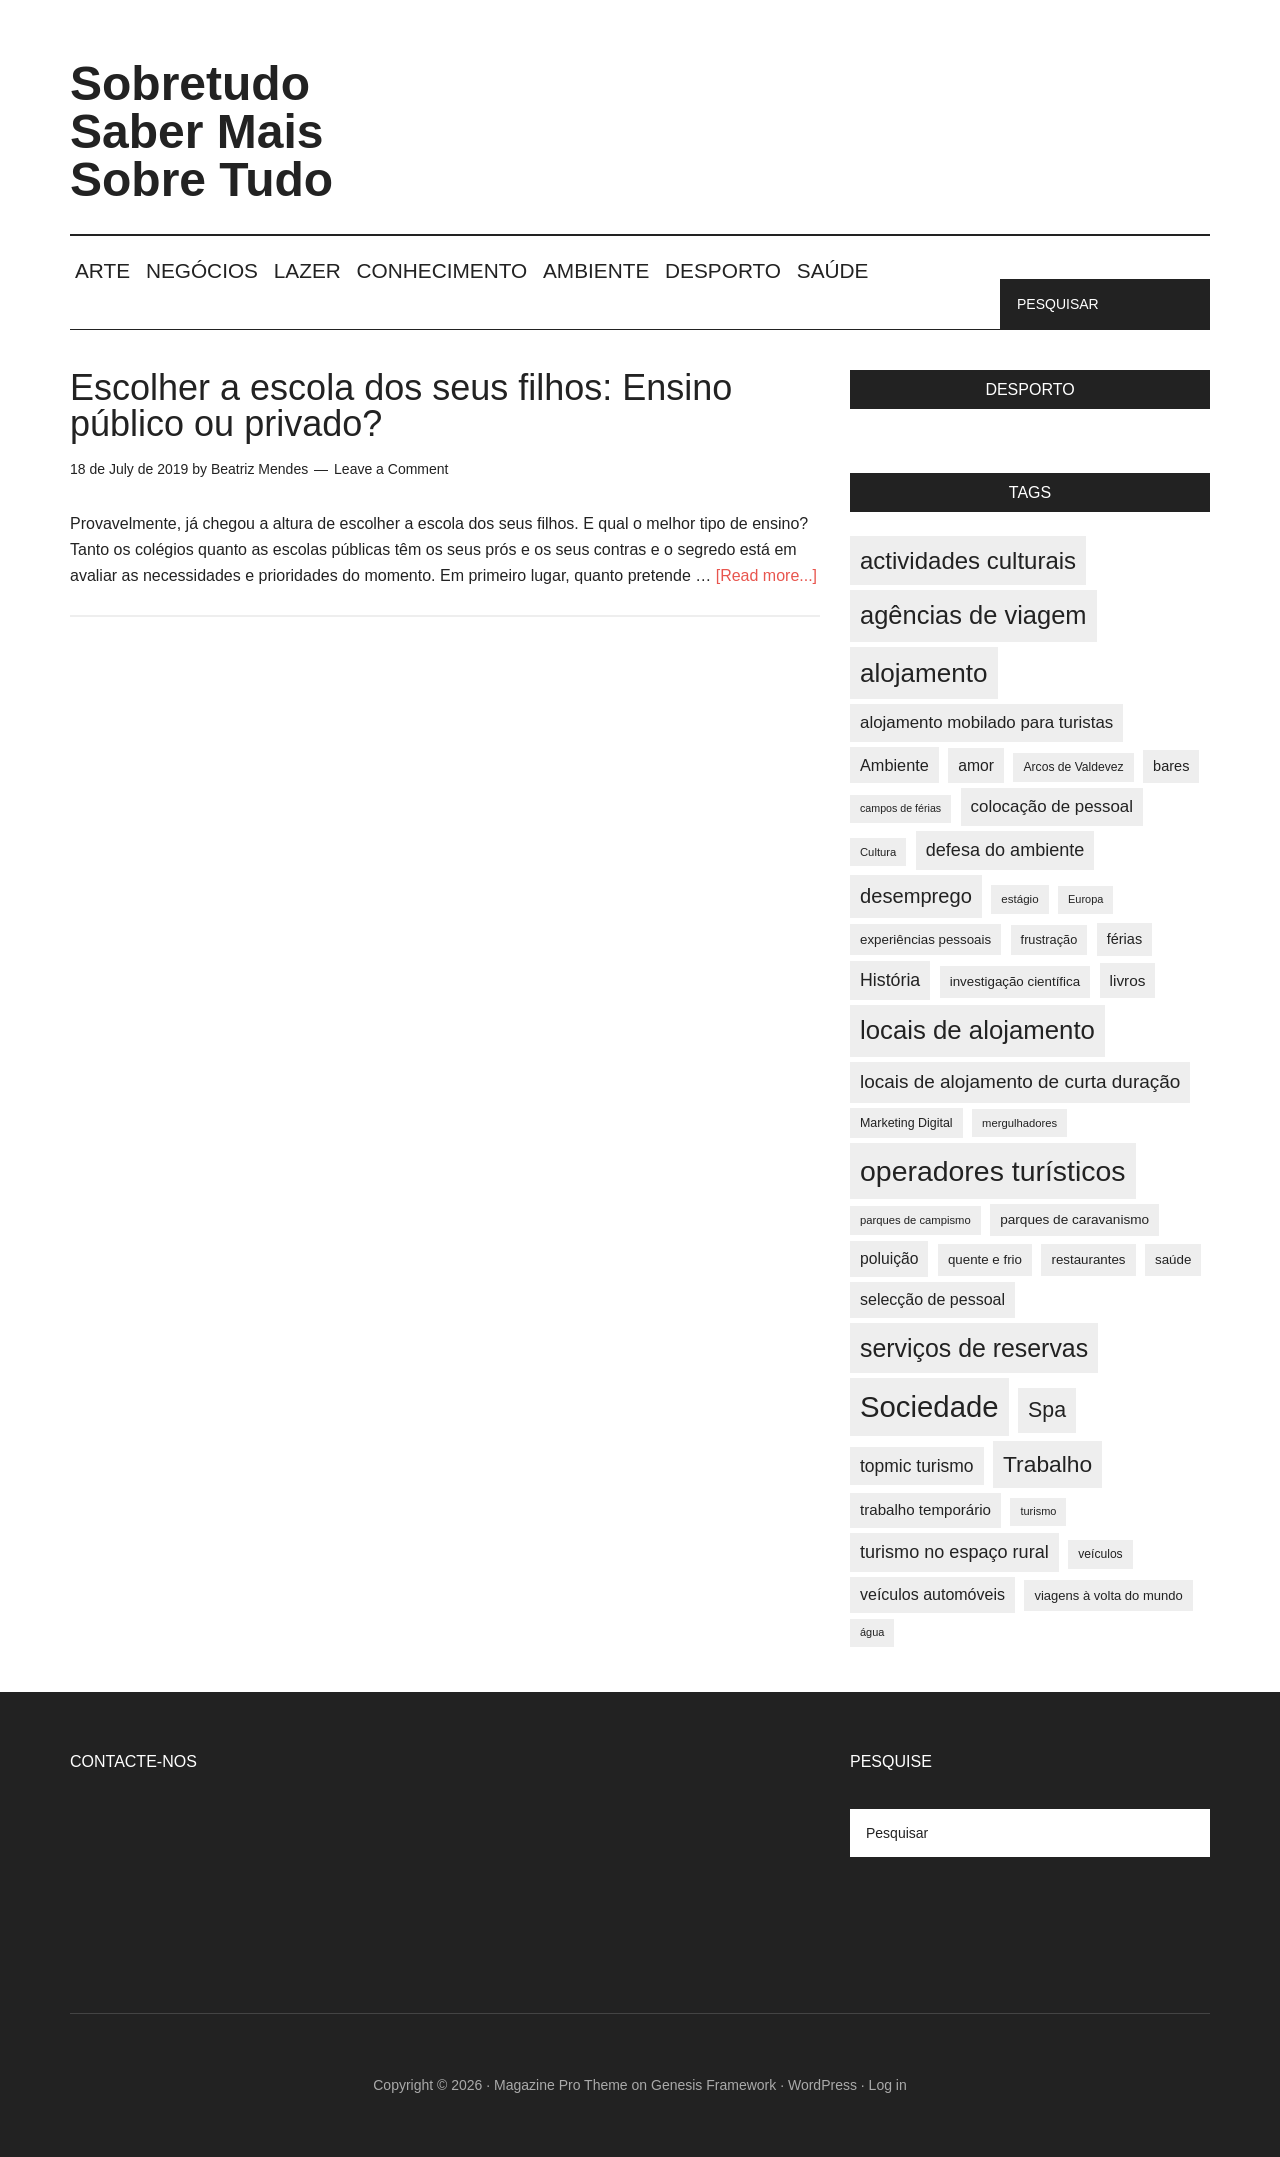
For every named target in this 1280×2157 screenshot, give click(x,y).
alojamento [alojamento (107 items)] (924, 673)
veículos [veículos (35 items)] (1100, 1554)
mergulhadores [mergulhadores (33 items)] (1019, 1123)
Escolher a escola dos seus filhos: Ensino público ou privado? (401, 405)
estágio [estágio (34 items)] (1019, 899)
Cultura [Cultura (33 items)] (878, 852)
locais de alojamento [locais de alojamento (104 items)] (977, 1030)
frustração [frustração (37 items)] (1049, 939)
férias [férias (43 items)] (1124, 939)
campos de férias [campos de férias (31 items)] (900, 808)
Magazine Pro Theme (561, 2085)
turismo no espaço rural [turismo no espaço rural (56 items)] (954, 1552)
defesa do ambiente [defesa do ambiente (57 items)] (1005, 850)
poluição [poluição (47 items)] (889, 1258)
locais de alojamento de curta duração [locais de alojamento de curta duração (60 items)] (1020, 1081)
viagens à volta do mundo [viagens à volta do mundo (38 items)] (1108, 1595)
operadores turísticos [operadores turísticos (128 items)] (993, 1171)
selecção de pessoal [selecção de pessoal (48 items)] (932, 1299)
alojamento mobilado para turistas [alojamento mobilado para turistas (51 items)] (986, 722)
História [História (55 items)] (890, 980)
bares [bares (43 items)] (1171, 766)
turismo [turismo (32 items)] (1038, 1511)
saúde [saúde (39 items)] (1173, 1259)
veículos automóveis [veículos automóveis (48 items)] (932, 1594)
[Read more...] (766, 575)
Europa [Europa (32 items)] (1085, 899)
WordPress (822, 2085)
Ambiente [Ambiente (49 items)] (894, 765)
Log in (888, 2085)
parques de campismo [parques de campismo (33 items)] (915, 1220)
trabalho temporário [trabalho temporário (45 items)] (925, 1509)
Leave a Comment (391, 469)
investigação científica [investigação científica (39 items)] (1015, 981)
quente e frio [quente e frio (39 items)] (985, 1259)
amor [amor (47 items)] (976, 765)
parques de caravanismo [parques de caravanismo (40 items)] (1074, 1219)
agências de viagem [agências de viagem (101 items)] (973, 615)
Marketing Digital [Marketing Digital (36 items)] (906, 1123)
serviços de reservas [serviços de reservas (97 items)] (974, 1348)
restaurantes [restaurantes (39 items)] (1088, 1259)
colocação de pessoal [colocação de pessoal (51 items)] (1052, 806)
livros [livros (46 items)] (1128, 980)
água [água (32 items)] (872, 1632)
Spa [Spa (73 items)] (1047, 1410)
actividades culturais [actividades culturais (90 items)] (968, 560)
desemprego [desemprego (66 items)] (916, 896)
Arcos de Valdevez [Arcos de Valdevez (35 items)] (1073, 767)
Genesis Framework (713, 2085)
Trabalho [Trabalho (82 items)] (1047, 1464)
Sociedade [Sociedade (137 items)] (929, 1406)
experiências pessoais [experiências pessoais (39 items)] (925, 939)
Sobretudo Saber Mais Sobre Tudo (201, 131)
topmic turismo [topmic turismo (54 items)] (917, 1466)
